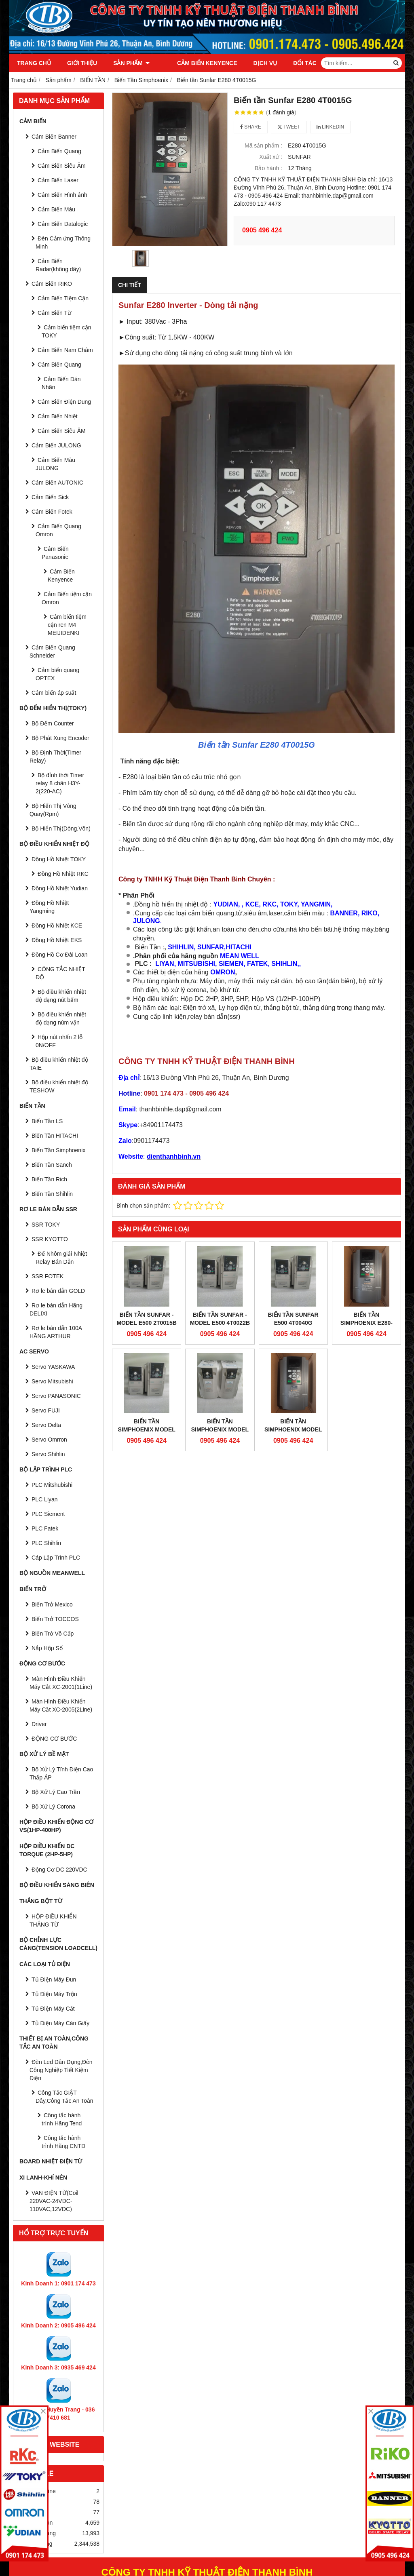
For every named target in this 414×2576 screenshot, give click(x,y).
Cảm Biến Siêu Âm (62, 165)
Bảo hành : (268, 168)
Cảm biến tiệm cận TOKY (66, 331)
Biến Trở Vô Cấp (53, 1633)
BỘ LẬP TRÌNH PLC (45, 1469)
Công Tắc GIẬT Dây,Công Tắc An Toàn (64, 2096)
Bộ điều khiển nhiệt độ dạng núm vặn (61, 1018)
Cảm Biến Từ (54, 313)
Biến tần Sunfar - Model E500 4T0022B (220, 1318)
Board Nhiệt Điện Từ (50, 2161)
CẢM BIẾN (32, 121)
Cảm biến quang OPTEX (57, 674)
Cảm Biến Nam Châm (65, 350)
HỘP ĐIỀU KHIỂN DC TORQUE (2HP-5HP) (46, 1850)
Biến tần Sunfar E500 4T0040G (293, 1318)
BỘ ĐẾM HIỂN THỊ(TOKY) (53, 708)
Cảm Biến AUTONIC (57, 482)
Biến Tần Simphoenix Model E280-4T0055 (293, 1369)
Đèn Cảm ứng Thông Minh (63, 242)
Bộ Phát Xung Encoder (60, 738)
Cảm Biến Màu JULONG (55, 464)
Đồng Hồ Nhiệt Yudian (60, 888)
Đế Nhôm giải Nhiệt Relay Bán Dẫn (61, 1257)
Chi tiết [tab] (129, 285)
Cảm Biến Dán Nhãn (61, 383)
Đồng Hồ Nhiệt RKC (63, 874)
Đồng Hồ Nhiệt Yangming (49, 907)
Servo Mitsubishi (52, 1381)
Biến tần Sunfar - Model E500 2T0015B (146, 1318)
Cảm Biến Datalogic (63, 224)
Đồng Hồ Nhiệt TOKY (59, 859)
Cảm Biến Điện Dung (64, 401)
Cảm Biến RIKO (52, 283)
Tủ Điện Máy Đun (54, 1979)
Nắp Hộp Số (47, 1648)
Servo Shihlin (48, 1454)
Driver (39, 1724)
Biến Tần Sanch (52, 1165)
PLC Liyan (45, 1499)
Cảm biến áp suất (54, 692)
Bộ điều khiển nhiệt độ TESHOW (59, 1086)
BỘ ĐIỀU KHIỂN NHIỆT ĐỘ (54, 844)
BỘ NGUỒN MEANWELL (52, 1573)
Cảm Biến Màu (56, 209)
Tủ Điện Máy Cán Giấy (60, 2023)
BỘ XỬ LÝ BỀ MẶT (44, 1754)
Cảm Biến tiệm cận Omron (67, 598)
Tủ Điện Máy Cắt (53, 2008)
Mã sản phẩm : (263, 145)
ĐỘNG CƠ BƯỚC (42, 1663)
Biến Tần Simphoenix (58, 1150)
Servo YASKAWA (53, 1367)
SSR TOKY (46, 1224)
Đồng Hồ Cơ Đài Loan (60, 954)
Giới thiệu (82, 63)
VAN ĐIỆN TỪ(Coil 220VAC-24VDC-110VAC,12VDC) (54, 2201)
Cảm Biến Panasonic (55, 553)
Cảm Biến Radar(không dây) (58, 265)
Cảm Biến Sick (50, 497)
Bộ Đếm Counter (53, 723)
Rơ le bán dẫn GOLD (58, 1291)
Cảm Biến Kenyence (196, 63)
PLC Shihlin (46, 1543)
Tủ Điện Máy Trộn (54, 1994)
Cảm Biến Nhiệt (58, 416)
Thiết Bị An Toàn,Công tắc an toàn (54, 2042)
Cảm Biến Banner (54, 136)
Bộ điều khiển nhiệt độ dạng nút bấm (61, 996)
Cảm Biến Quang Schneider (52, 651)
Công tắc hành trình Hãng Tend (62, 2119)
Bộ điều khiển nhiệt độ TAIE (59, 1063)
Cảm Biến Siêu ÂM (62, 431)
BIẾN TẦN (32, 1105)
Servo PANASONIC (56, 1396)
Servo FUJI (46, 1410)
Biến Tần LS (47, 1121)
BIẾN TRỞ (32, 1589)
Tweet (288, 127)
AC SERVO (34, 1351)
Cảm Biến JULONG (56, 445)
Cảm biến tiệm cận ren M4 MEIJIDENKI (67, 624)
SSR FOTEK (47, 1276)
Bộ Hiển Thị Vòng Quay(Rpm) (53, 810)
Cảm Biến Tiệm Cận (63, 298)
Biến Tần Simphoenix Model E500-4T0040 (146, 1429)
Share (250, 127)
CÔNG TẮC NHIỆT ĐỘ (60, 973)
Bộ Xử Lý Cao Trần (56, 1792)
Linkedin (330, 127)
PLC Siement (48, 1514)
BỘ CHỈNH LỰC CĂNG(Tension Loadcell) (58, 1944)
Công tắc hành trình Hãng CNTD (63, 2142)
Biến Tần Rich (49, 1179)
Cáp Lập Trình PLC (56, 1557)
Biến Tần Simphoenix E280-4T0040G (366, 1322)
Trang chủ (34, 63)
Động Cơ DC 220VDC (59, 1869)
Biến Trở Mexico (52, 1604)
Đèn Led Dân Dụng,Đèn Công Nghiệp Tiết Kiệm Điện (61, 2070)
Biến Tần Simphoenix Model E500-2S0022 (220, 1429)
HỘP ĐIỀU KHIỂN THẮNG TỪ (53, 1920)
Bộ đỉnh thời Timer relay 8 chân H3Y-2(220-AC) (60, 783)
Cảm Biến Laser (58, 180)
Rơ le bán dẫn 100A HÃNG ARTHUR (56, 1332)
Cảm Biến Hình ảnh (62, 195)
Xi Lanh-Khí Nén (43, 2177)
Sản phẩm (131, 63)
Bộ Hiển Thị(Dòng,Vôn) (61, 828)
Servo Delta (46, 1425)
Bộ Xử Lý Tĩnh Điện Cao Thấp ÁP (61, 1773)
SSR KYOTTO (50, 1239)
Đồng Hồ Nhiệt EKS (57, 940)
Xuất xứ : (270, 157)
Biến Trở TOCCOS (55, 1619)
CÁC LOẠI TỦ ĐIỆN (44, 1964)
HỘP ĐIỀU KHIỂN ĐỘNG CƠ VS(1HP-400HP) (56, 1826)
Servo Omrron (49, 1439)
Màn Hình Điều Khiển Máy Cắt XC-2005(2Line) (61, 1705)
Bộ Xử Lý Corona (53, 1806)
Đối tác (294, 63)
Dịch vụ (254, 63)
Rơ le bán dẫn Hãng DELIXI (56, 1309)
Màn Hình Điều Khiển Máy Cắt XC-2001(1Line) (61, 1683)
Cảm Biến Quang (59, 151)
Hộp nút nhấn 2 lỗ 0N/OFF (59, 1041)
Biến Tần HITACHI (55, 1135)
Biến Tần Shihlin (52, 1194)
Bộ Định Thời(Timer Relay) (55, 756)
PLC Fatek (45, 1528)
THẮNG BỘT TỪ (40, 1901)
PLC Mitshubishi (52, 1485)
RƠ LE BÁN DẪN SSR (48, 1209)
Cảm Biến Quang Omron (58, 530)
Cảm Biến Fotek (52, 511)
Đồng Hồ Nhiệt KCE (57, 925)
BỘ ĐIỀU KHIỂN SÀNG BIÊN (56, 1885)
